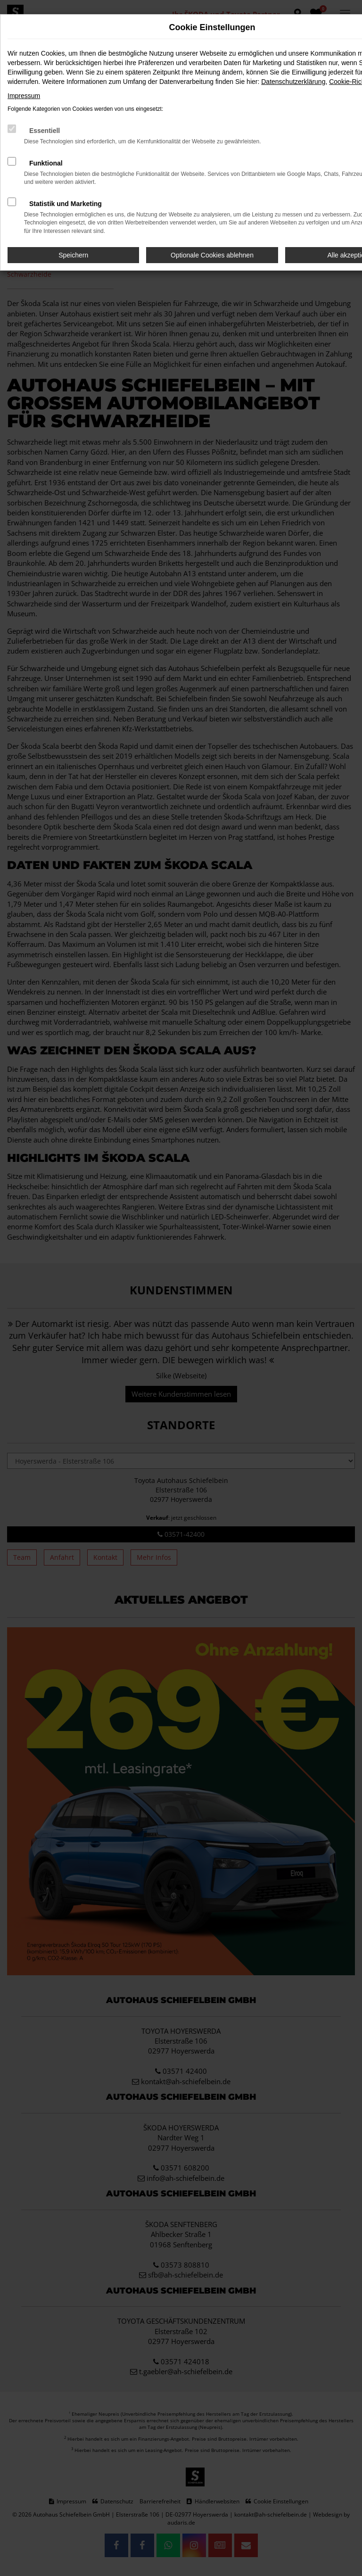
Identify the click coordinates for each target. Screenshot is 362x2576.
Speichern (73, 255)
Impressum (24, 95)
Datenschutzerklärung (293, 81)
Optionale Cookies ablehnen (212, 255)
